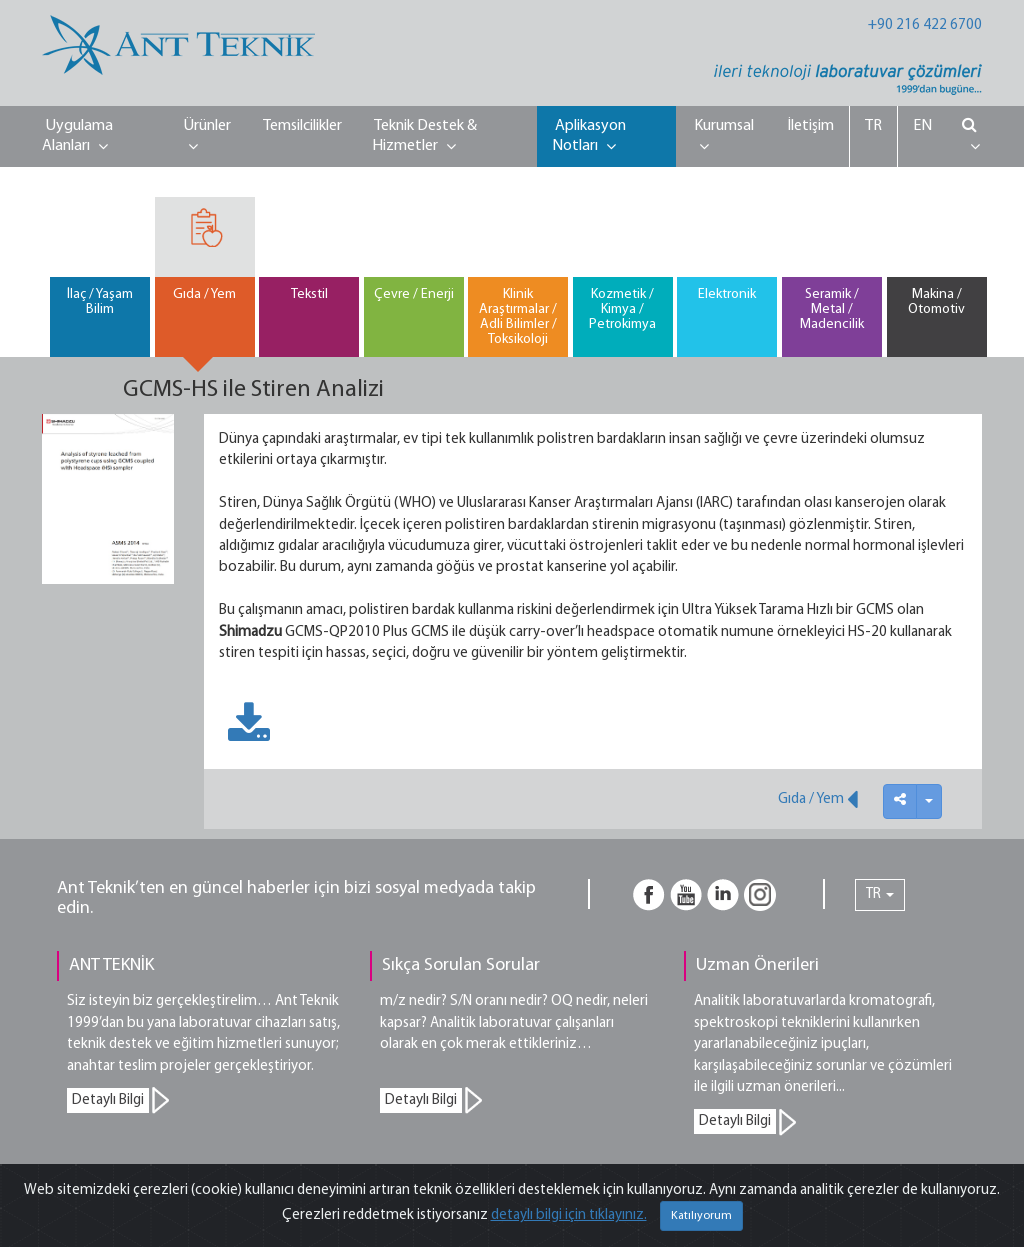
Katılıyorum (701, 1216)
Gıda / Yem (818, 799)
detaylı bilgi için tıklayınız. (569, 1215)
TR (873, 126)
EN (922, 126)
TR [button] (880, 894)
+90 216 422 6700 (925, 25)
